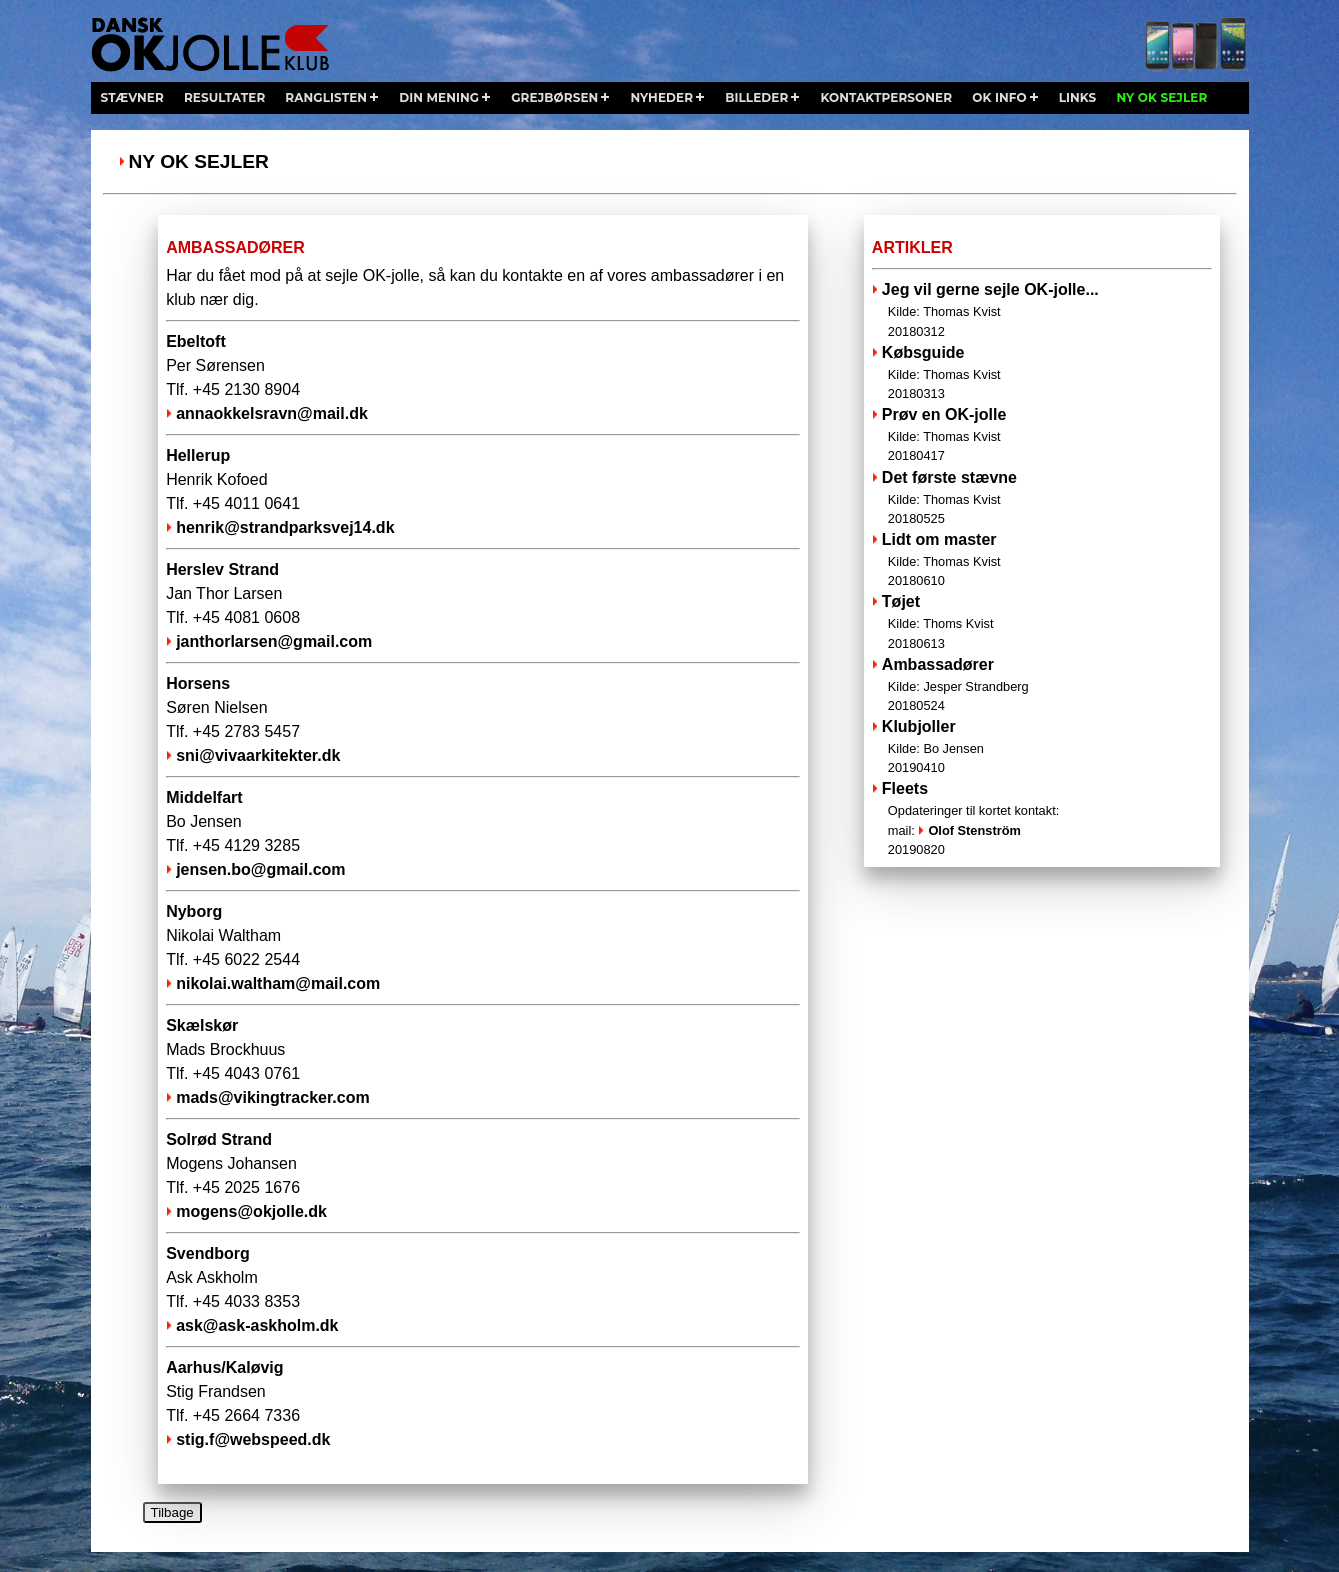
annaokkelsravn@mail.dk (272, 413)
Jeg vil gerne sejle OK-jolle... (1042, 310)
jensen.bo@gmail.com (260, 869)
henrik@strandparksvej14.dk (285, 527)
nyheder (661, 97)
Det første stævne (1042, 498)
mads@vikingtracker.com (272, 1097)
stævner (132, 97)
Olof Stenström (974, 830)
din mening (439, 97)
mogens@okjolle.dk (251, 1211)
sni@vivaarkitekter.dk (258, 755)
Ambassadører (1042, 685)
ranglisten (326, 97)
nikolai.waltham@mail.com (278, 983)
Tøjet (1042, 622)
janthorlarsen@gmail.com (274, 641)
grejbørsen (554, 97)
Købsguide (1042, 373)
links (1078, 97)
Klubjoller (1042, 747)
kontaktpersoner (886, 97)
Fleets (905, 788)
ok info (999, 97)
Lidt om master (1042, 560)
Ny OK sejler (199, 161)
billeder (756, 97)
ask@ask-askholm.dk (257, 1325)
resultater (224, 97)
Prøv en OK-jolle (1042, 435)
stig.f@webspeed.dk (253, 1439)
